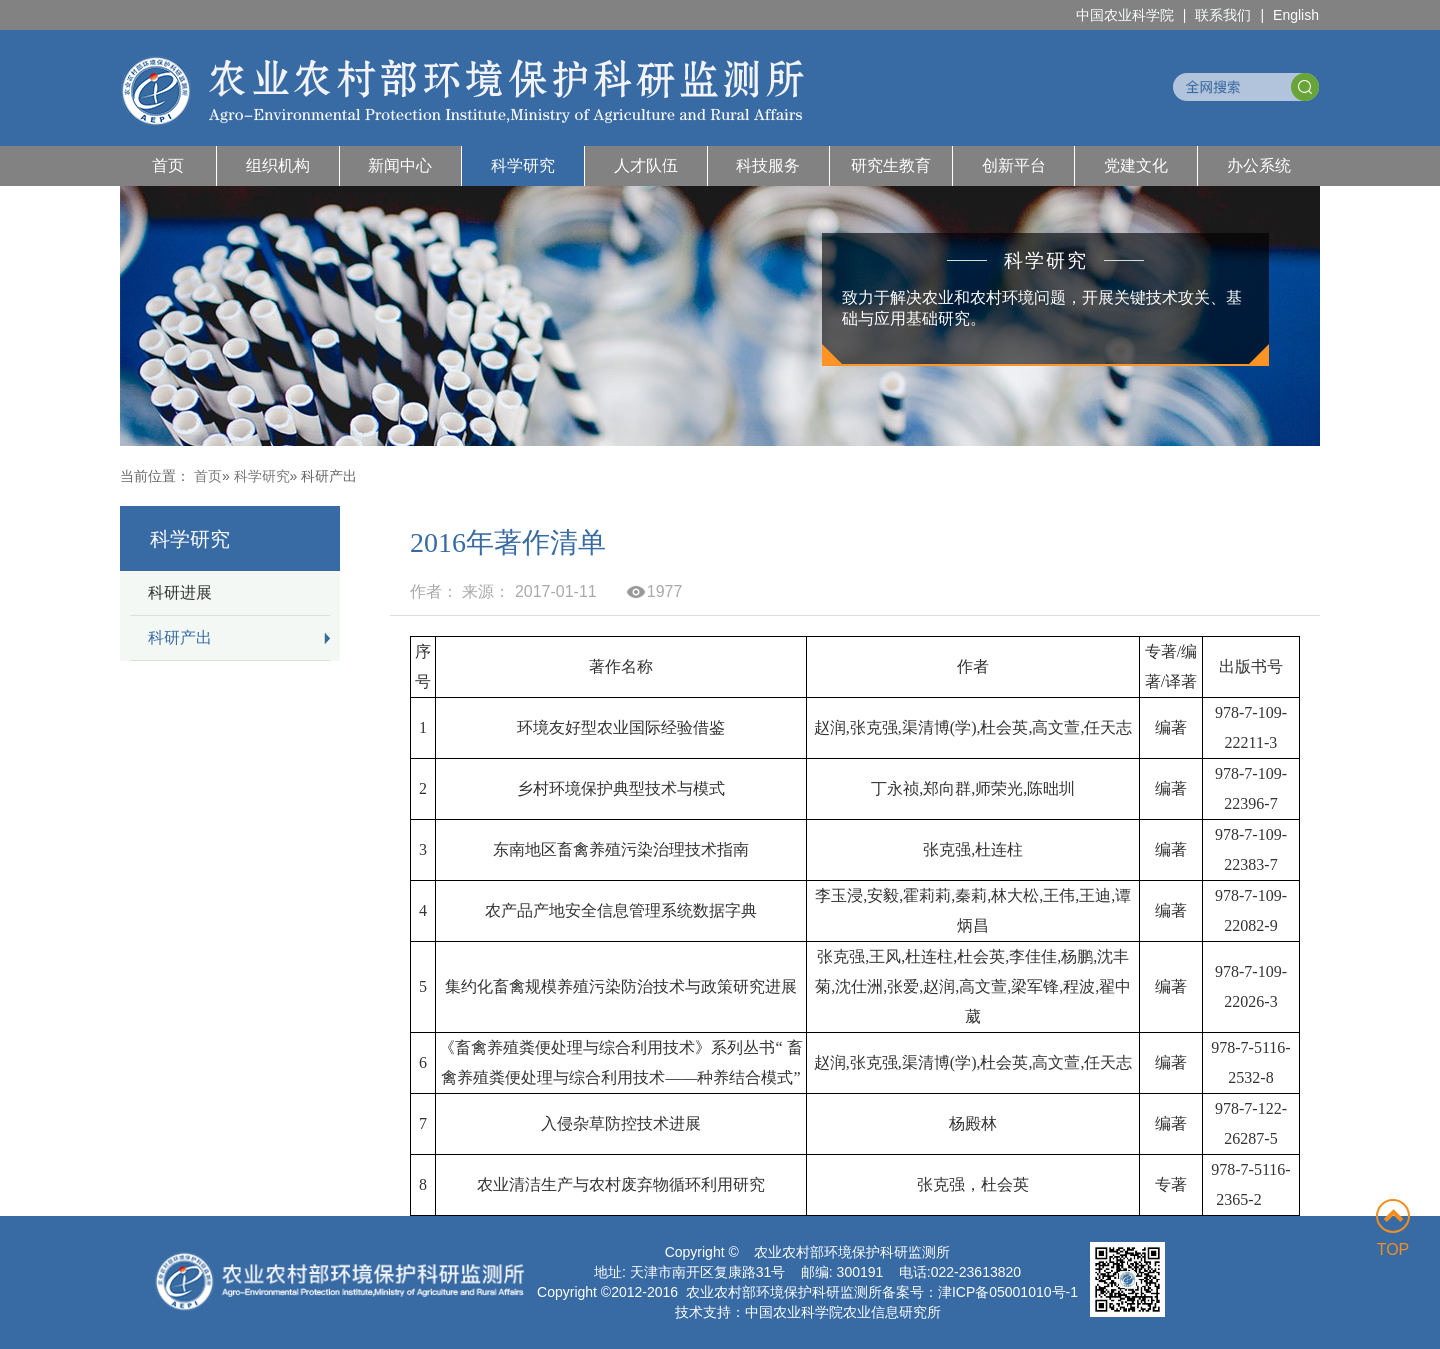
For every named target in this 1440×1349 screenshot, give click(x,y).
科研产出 (180, 637)
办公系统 (1259, 165)
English (1296, 15)
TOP (1393, 1228)
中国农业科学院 (1125, 15)
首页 (168, 165)
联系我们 (1223, 15)
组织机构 (278, 165)
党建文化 (1136, 165)
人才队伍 (646, 165)
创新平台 (1014, 165)
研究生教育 (891, 165)
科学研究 (523, 165)
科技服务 (768, 165)
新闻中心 (400, 165)
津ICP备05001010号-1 (1008, 1292)
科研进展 (180, 592)
